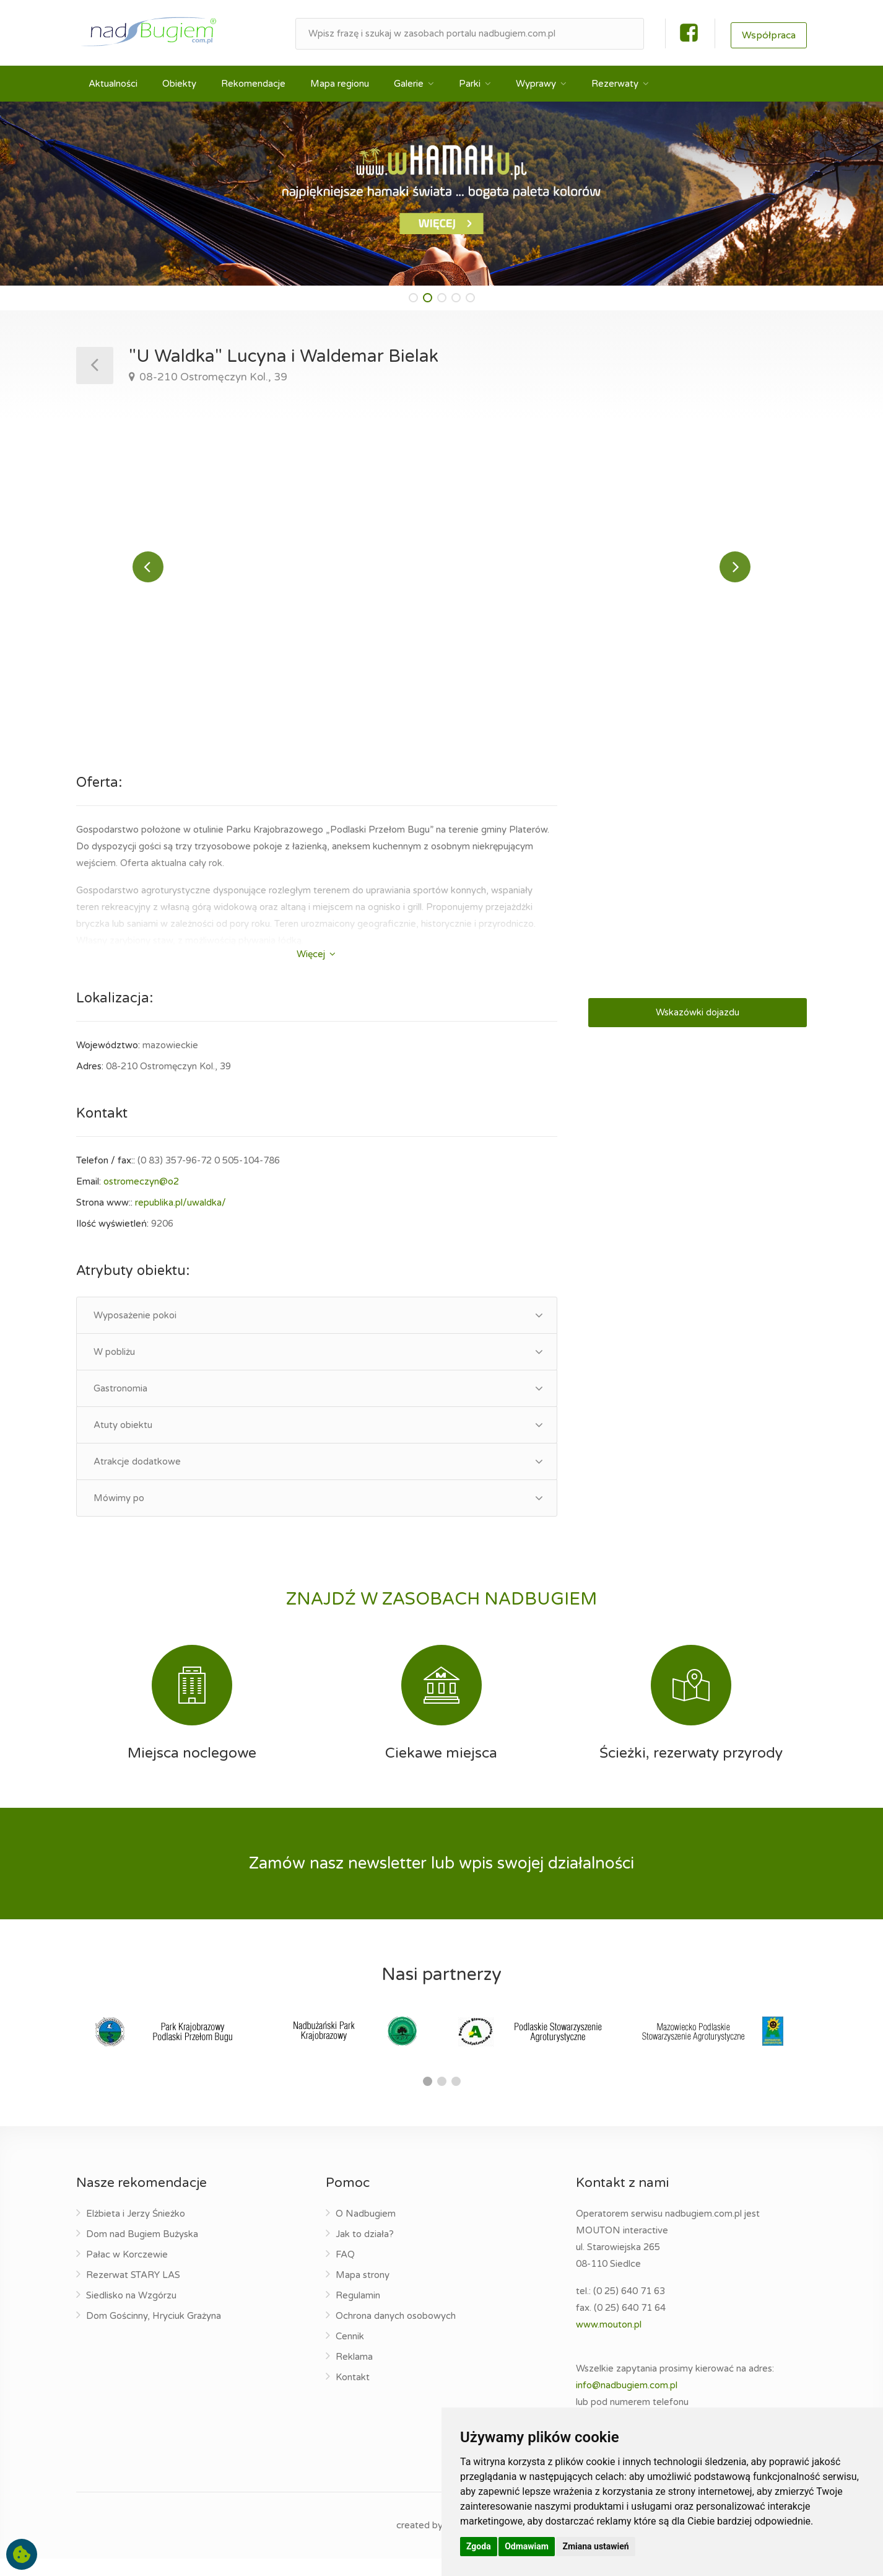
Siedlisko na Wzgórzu (131, 2312)
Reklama (354, 2374)
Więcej (316, 971)
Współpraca (769, 35)
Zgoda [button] (478, 2546)
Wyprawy (536, 83)
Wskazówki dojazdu (697, 1029)
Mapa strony (362, 2292)
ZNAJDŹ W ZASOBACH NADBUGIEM (441, 1616)
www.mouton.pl (609, 2341)
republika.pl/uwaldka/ (180, 1220)
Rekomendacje (253, 83)
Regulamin (358, 2312)
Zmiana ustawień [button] (595, 2546)
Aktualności (113, 83)
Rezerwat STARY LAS (133, 2292)
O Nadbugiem (366, 2230)
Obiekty (179, 83)
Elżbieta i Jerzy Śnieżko (135, 2230)
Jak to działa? (365, 2251)
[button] (413, 297)
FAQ (345, 2271)
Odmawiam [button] (527, 2546)
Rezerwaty (614, 83)
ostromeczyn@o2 (141, 1199)
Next (735, 575)
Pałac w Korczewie (127, 2271)
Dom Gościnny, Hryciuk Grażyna (153, 2333)
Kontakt (353, 2394)
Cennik (350, 2353)
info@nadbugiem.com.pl (626, 2402)
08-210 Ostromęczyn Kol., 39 (212, 376)
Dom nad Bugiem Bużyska (142, 2251)
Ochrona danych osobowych (396, 2333)
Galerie (409, 83)
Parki (470, 83)
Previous (148, 575)
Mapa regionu (339, 83)
